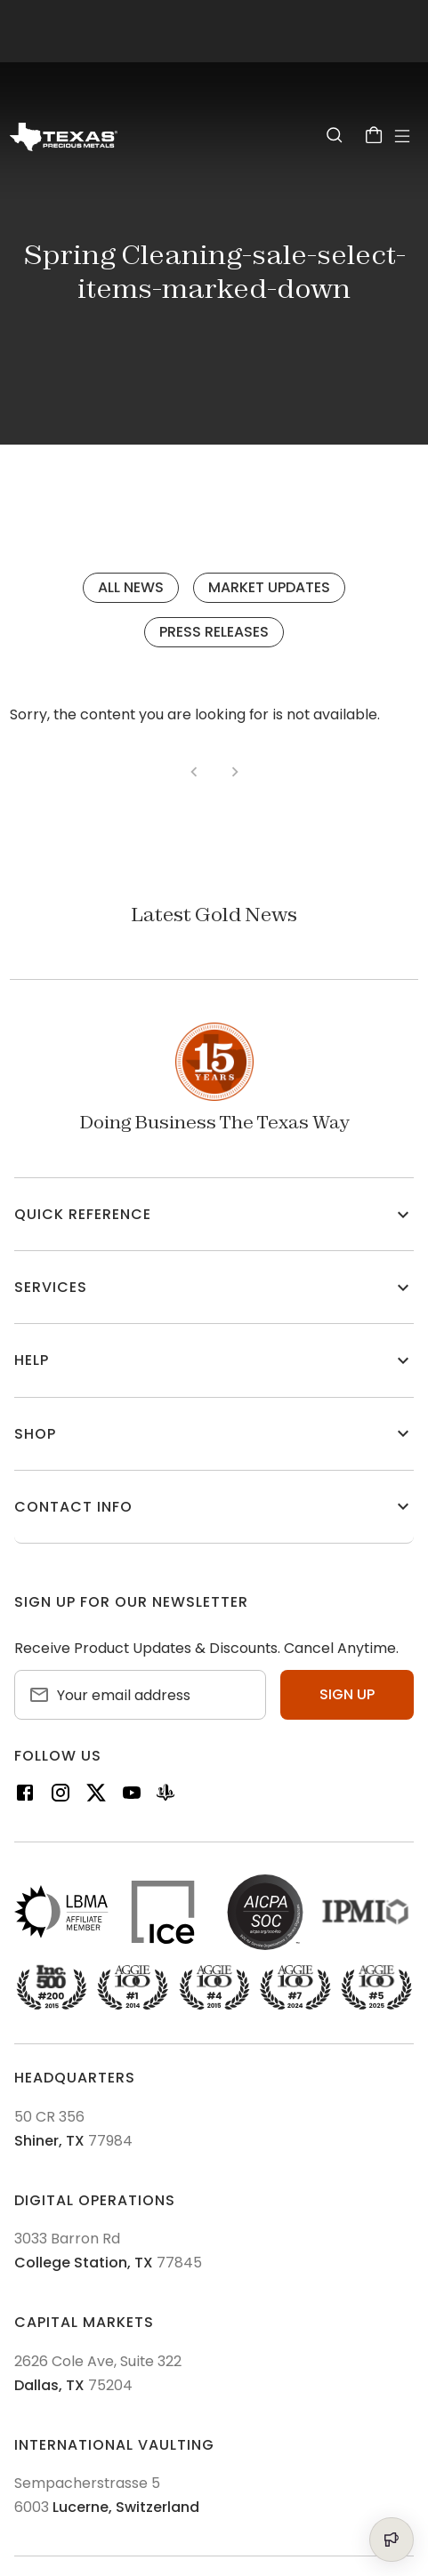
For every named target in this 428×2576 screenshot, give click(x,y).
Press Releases (214, 632)
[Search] (335, 134)
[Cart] (374, 134)
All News (131, 587)
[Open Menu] (402, 136)
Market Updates (269, 587)
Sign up (347, 1694)
